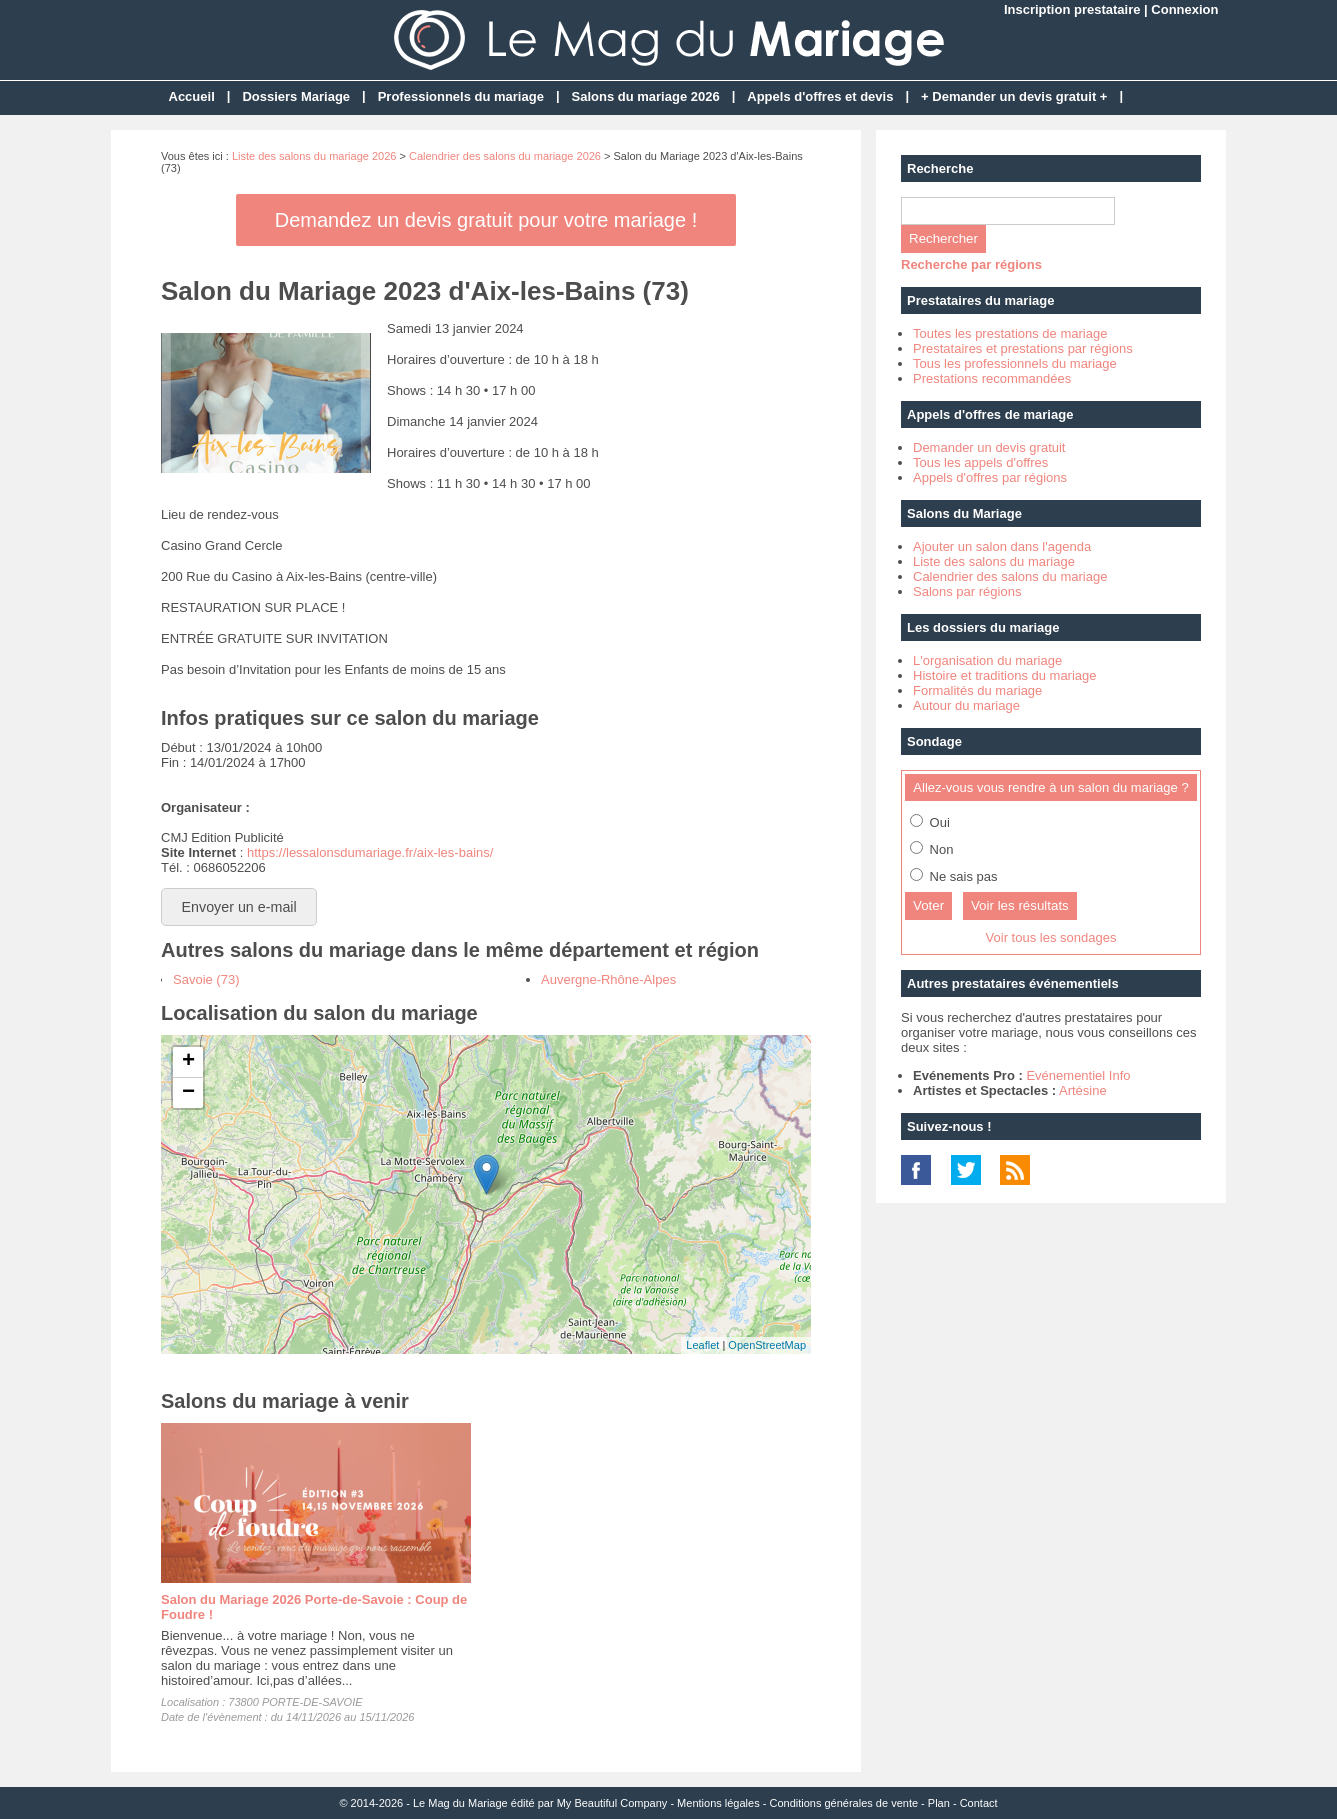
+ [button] (188, 1062)
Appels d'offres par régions (990, 477)
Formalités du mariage (977, 690)
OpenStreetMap (767, 1345)
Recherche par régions (971, 264)
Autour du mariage (966, 705)
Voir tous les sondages (1051, 937)
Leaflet (702, 1345)
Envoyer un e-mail (239, 907)
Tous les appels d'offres (980, 462)
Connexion (1184, 9)
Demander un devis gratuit (989, 447)
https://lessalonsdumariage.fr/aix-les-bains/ (370, 852)
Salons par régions (967, 591)
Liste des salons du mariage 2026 (314, 156)
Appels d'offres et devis (820, 96)
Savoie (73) (206, 979)
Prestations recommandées (992, 378)
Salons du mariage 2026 (646, 96)
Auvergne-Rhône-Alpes (608, 979)
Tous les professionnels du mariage (1015, 363)
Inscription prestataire (1072, 9)
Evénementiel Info (1078, 1075)
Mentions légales (718, 1803)
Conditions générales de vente (843, 1803)
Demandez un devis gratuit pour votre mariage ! (486, 220)
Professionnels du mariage (461, 96)
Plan (939, 1803)
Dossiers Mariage (296, 96)
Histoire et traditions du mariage (1005, 675)
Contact (979, 1803)
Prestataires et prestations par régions (1023, 348)
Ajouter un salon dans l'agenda (1002, 546)
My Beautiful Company (612, 1803)
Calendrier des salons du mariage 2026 (505, 156)
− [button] (188, 1093)
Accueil (192, 96)
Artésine (1083, 1090)
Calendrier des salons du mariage (1010, 576)
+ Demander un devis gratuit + (1014, 96)
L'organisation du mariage (987, 660)
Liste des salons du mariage (994, 561)
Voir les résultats (1020, 905)
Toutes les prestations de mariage (1010, 333)
